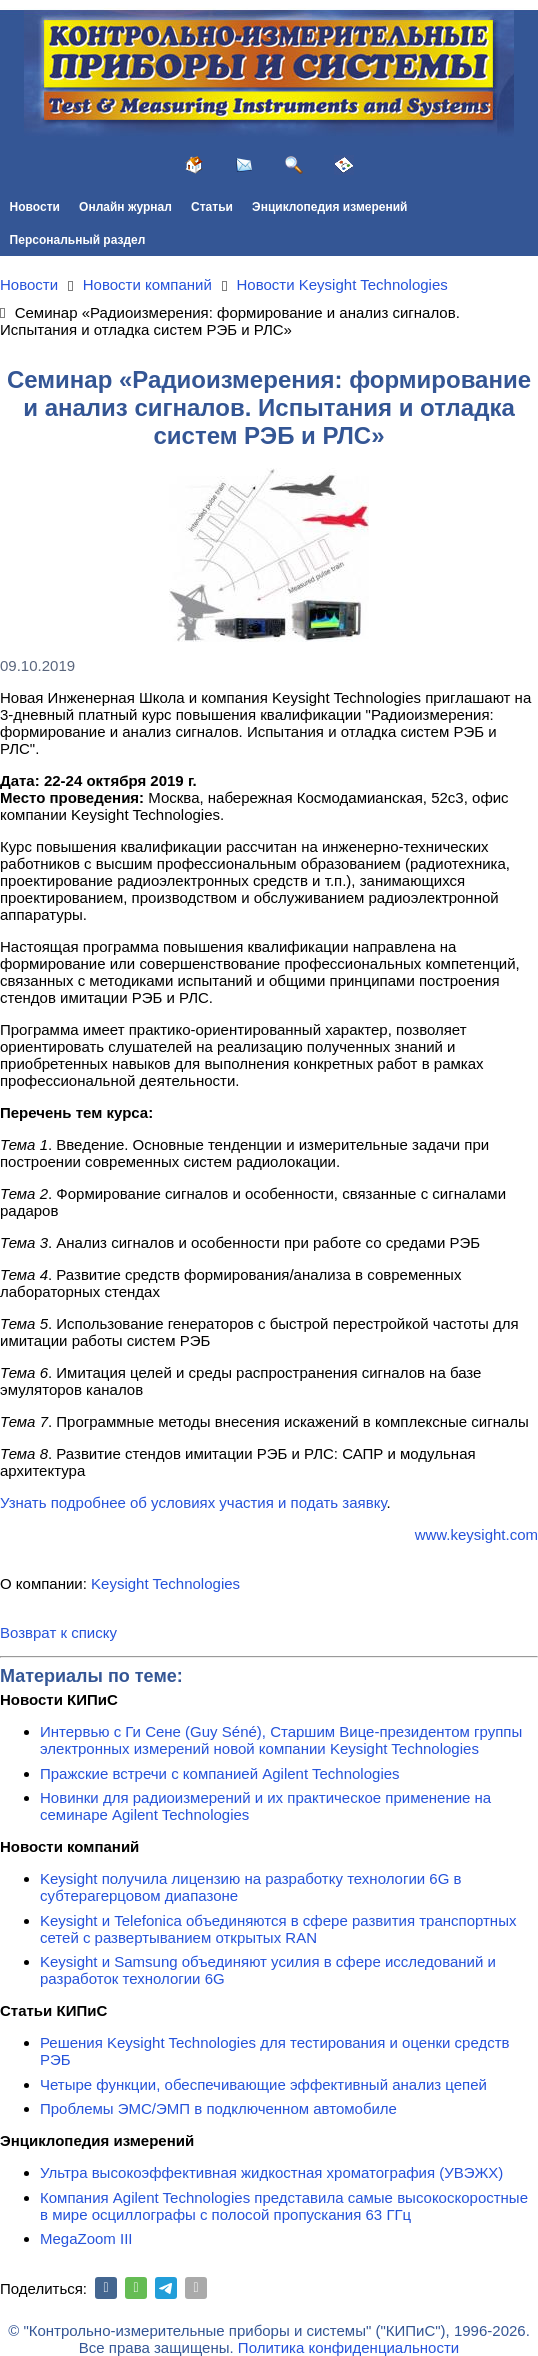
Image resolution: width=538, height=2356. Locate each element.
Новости (35, 207)
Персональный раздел (78, 240)
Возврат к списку (58, 1632)
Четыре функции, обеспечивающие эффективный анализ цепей (263, 2084)
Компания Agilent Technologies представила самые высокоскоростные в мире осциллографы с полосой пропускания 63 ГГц (284, 2206)
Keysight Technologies (165, 1583)
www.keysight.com (476, 1534)
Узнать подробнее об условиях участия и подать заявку (193, 1502)
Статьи (212, 207)
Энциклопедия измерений (329, 207)
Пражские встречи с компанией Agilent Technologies (220, 1773)
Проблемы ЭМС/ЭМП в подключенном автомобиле (218, 2108)
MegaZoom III (86, 2238)
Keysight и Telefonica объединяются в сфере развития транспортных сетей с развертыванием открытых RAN (278, 1929)
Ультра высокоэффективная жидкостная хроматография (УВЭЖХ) (271, 2172)
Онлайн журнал (125, 207)
